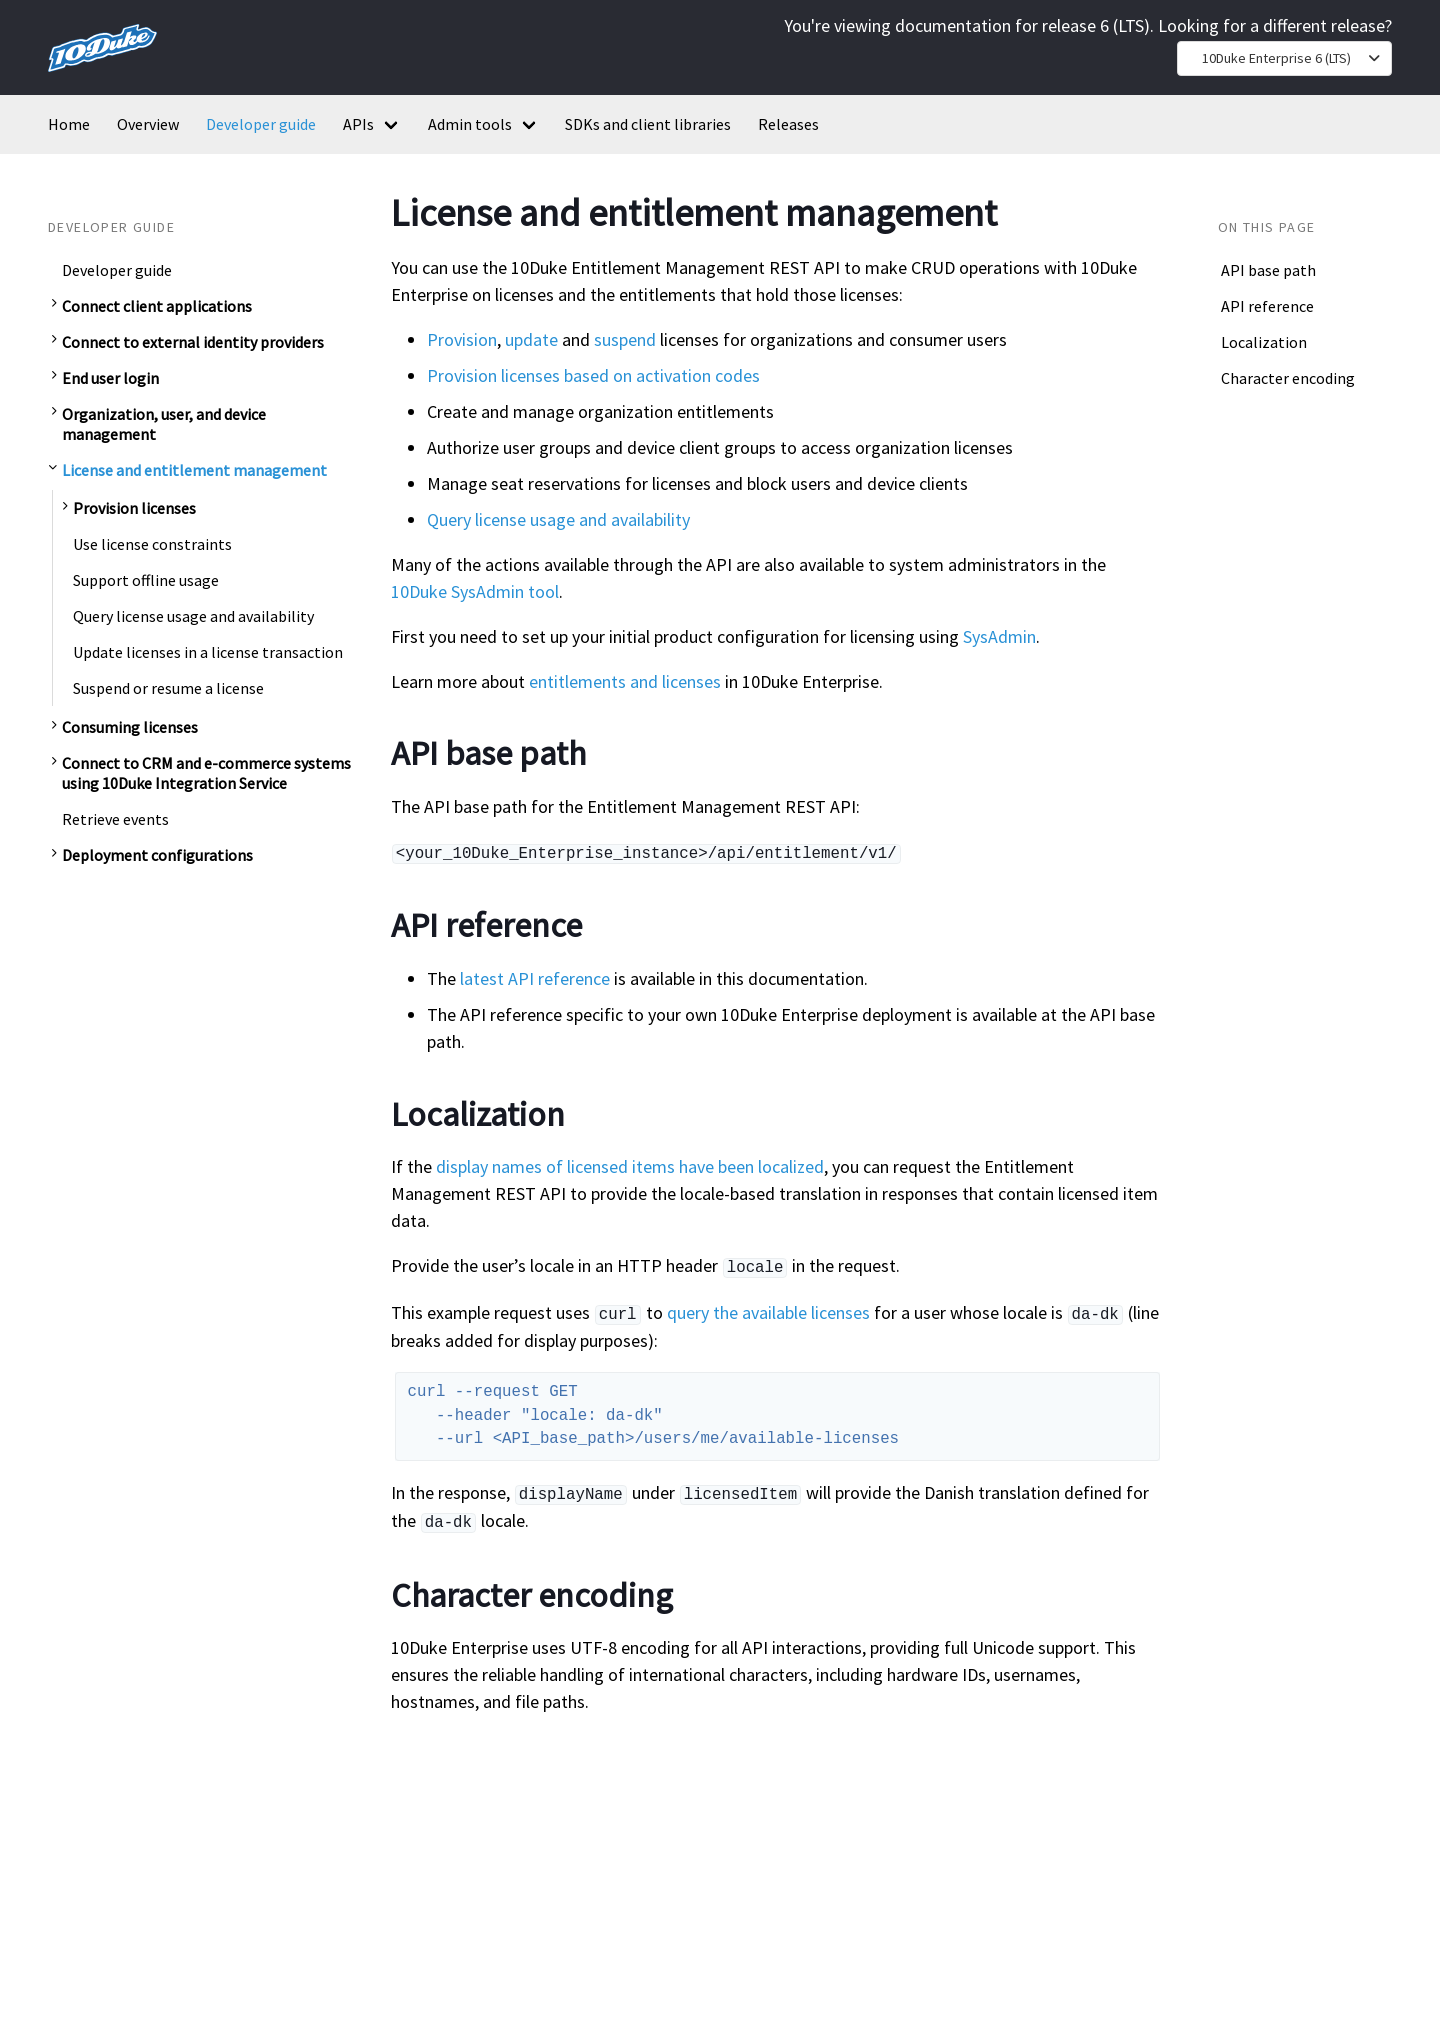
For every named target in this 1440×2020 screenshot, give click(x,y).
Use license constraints (152, 544)
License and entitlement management (194, 470)
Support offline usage (146, 580)
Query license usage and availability (193, 616)
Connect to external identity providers (193, 342)
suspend (625, 339)
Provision (462, 339)
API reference (1267, 306)
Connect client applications (157, 306)
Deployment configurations (157, 855)
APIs (358, 124)
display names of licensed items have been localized (630, 1164)
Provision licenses (134, 508)
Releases (788, 124)
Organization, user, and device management (164, 424)
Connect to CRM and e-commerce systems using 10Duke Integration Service (206, 773)
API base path (1268, 270)
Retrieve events (115, 819)
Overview (148, 124)
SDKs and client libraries (648, 124)
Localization (1264, 342)
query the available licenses (768, 1308)
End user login (110, 378)
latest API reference (535, 976)
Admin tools (470, 124)
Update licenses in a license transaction (208, 652)
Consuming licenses (130, 727)
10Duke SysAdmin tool (475, 591)
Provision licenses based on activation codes (593, 375)
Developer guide (261, 124)
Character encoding (1288, 378)
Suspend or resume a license (168, 688)
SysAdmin (999, 636)
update (531, 339)
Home (69, 124)
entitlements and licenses (625, 681)
